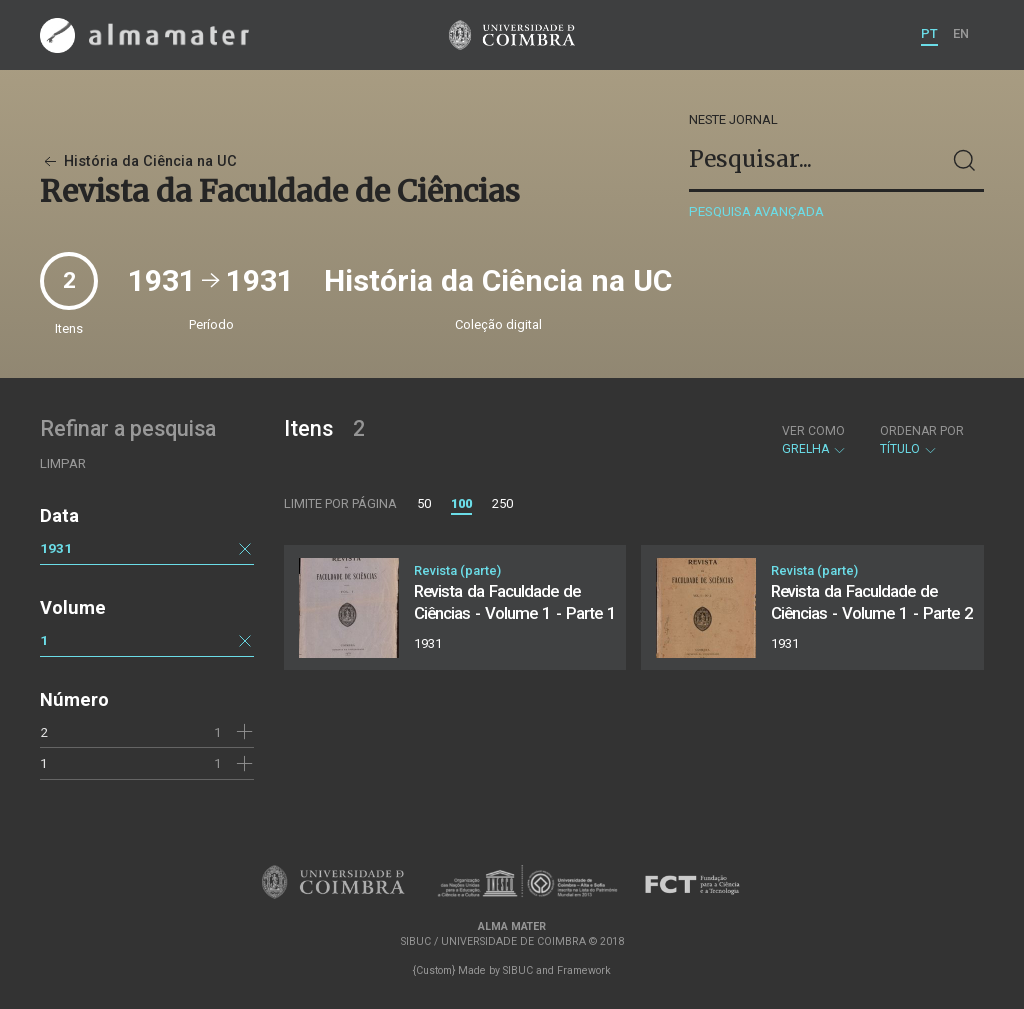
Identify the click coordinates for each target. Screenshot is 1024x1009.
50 (424, 503)
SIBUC (518, 970)
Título (922, 440)
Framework (584, 970)
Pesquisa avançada (756, 211)
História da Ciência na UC (138, 161)
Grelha (814, 440)
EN (961, 33)
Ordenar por (922, 431)
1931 (56, 548)
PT (929, 33)
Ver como (813, 431)
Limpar (63, 463)
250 (502, 503)
